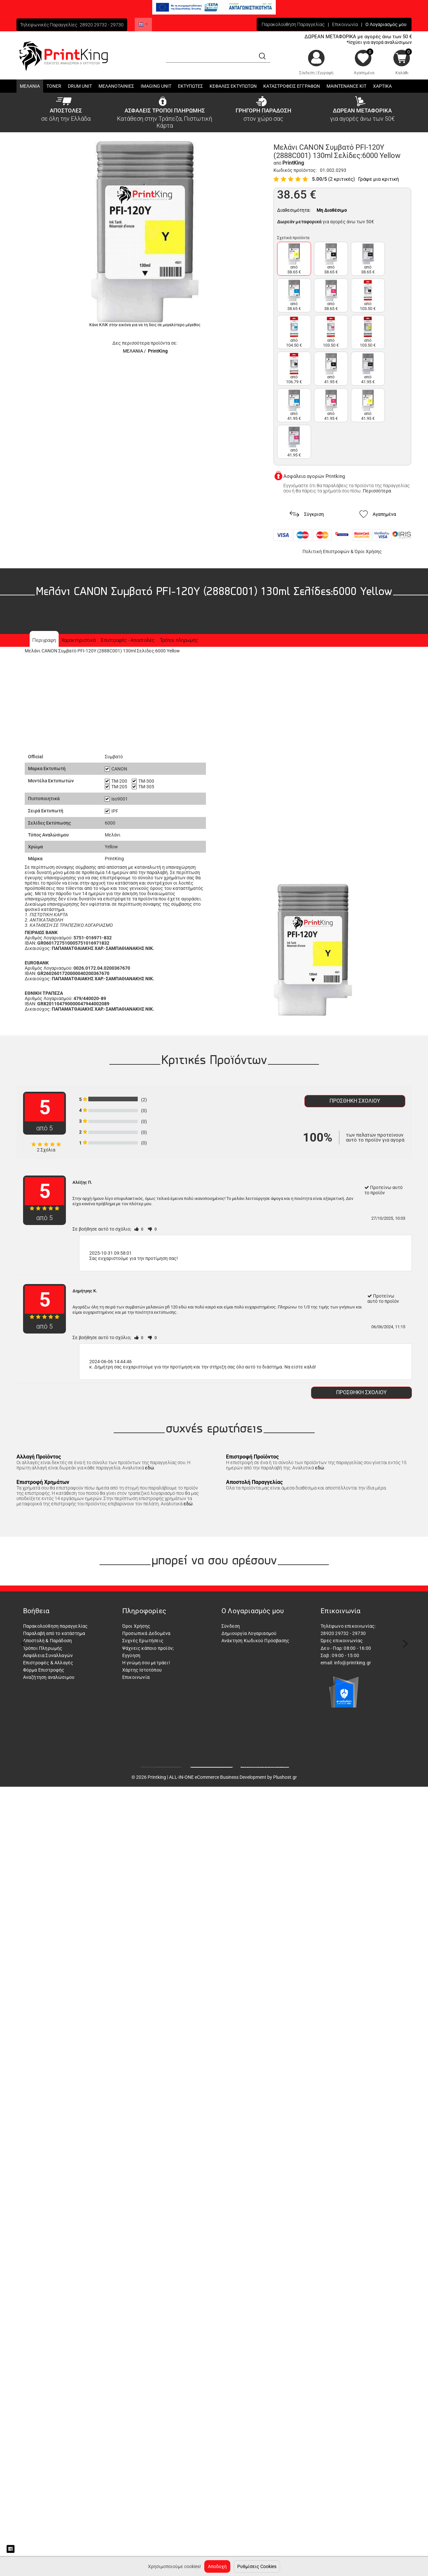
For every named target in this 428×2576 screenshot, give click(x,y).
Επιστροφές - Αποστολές (128, 640)
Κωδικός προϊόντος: (295, 170)
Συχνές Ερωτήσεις (142, 1640)
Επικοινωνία (345, 24)
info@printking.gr (352, 1662)
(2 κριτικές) (341, 179)
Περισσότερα (377, 490)
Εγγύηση (131, 1655)
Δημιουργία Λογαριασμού (248, 1633)
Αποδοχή (217, 2566)
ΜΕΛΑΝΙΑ (133, 351)
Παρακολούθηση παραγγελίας (55, 1626)
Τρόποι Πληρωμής (43, 1648)
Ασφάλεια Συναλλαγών (48, 1655)
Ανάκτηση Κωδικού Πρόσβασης (255, 1640)
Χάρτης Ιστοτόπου (142, 1670)
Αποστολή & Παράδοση (47, 1640)
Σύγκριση (307, 514)
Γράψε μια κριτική (378, 179)
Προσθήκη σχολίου (354, 1101)
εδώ (149, 1467)
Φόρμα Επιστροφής (44, 1670)
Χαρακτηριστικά (78, 640)
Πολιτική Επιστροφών (326, 551)
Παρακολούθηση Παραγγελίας (293, 24)
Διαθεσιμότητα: (293, 210)
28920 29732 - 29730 (102, 24)
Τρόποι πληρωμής (179, 640)
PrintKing (158, 351)
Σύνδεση (307, 73)
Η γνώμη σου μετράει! (146, 1662)
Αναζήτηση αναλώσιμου (49, 1677)
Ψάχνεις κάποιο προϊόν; (148, 1648)
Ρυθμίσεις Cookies (256, 2566)
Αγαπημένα (364, 73)
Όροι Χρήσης (368, 551)
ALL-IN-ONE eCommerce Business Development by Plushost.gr (233, 1777)
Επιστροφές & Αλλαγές (48, 1662)
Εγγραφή (325, 73)
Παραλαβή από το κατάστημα (54, 1633)
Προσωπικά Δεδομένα (146, 1633)
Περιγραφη (44, 640)
